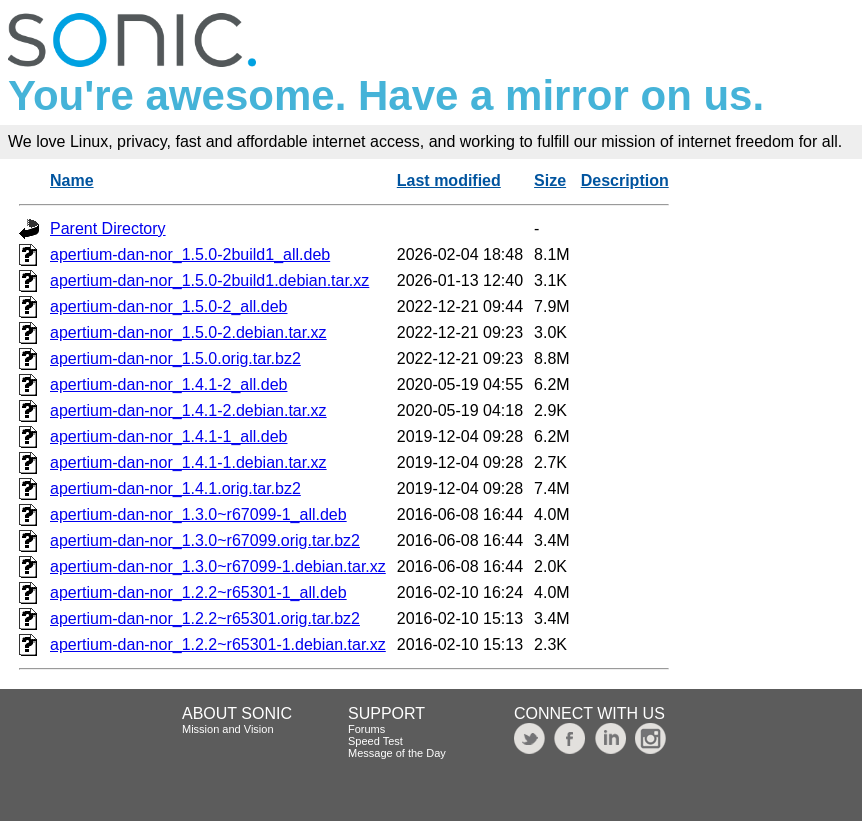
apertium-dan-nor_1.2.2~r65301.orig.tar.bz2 (205, 618)
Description (625, 180)
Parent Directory (108, 228)
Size (550, 180)
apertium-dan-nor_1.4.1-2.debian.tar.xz (188, 410)
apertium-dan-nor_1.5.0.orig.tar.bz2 (175, 358)
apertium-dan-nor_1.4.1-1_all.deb (168, 436)
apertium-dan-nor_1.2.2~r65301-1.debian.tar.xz (218, 644)
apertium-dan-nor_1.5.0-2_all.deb (168, 306)
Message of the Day (397, 753)
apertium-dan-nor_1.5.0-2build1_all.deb (190, 254)
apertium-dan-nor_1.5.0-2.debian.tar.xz (188, 332)
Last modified (449, 180)
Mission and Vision (228, 729)
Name (72, 180)
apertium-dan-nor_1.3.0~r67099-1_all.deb (198, 514)
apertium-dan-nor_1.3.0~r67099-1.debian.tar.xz (218, 566)
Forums (366, 729)
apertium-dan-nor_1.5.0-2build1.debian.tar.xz (209, 280)
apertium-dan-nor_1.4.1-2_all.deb (168, 384)
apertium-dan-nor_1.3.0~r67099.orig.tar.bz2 (205, 540)
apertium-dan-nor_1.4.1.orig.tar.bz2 (175, 488)
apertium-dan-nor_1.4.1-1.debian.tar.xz (188, 462)
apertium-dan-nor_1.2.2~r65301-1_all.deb (198, 592)
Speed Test (375, 741)
